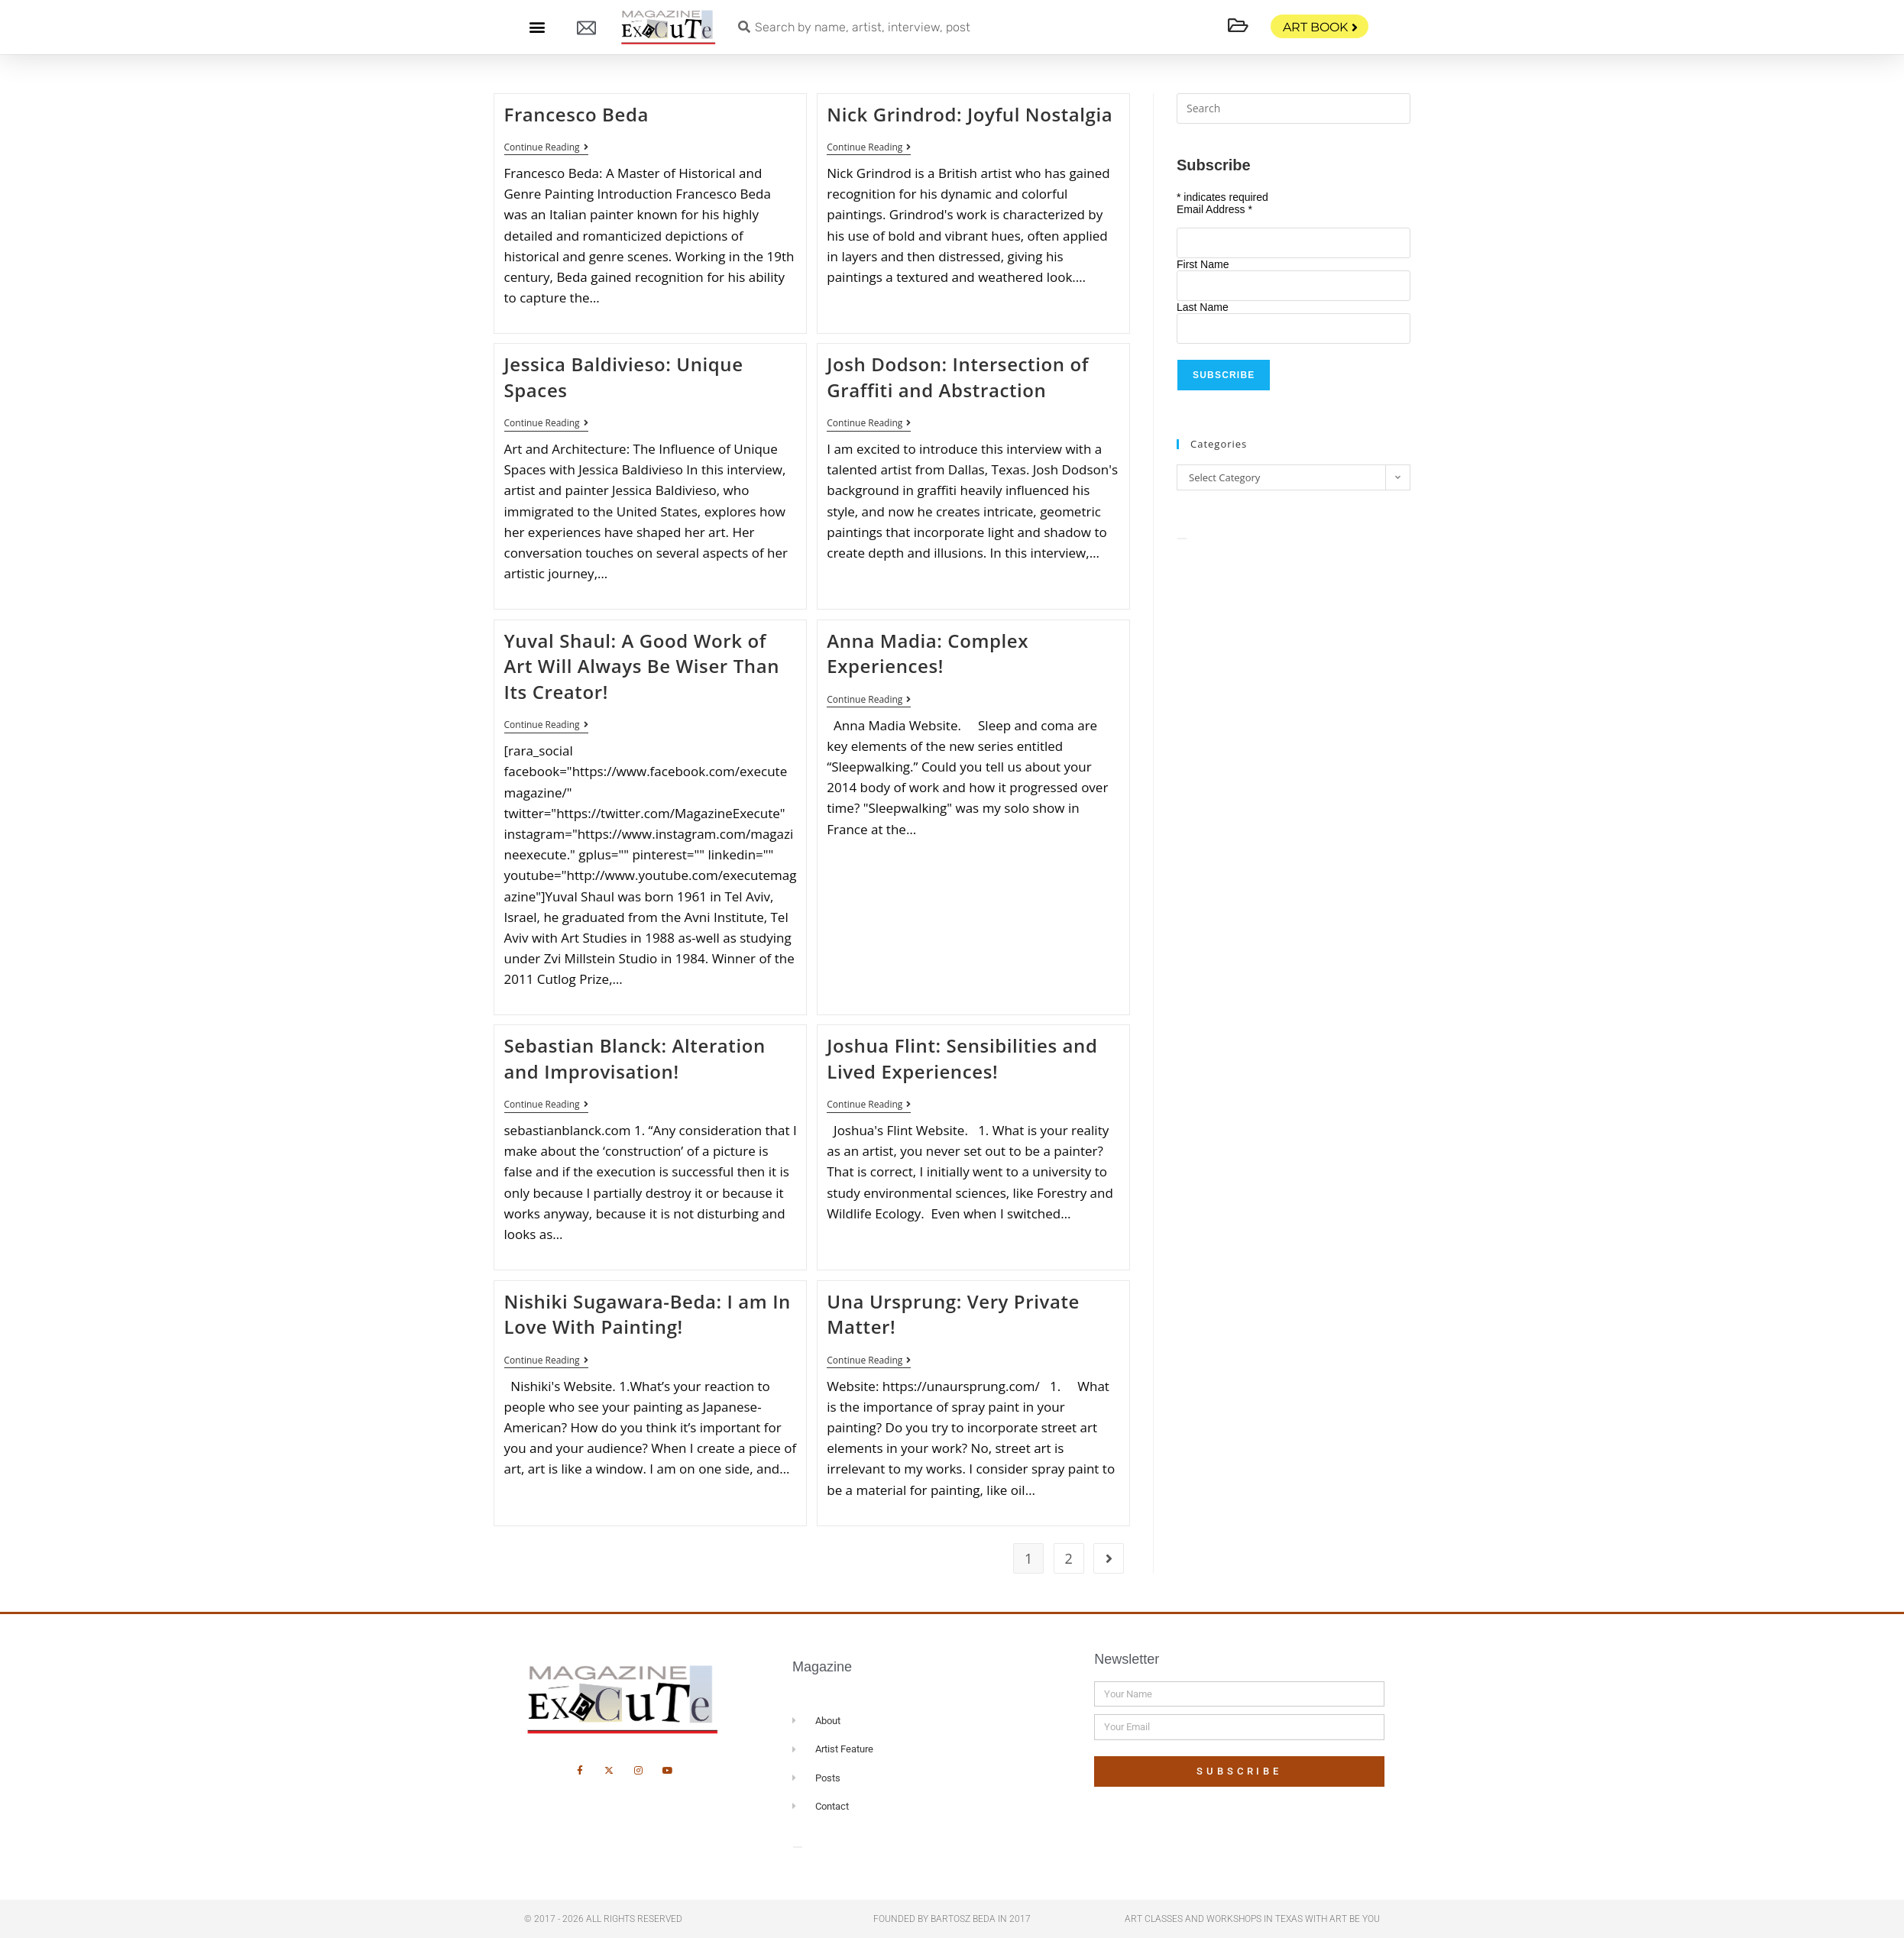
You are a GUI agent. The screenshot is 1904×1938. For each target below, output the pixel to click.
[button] (536, 27)
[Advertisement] (1293, 672)
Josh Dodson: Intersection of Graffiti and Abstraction (958, 377)
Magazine (822, 1666)
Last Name (1203, 307)
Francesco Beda (576, 114)
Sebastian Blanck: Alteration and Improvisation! (635, 1058)
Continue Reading (546, 148)
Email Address (1214, 209)
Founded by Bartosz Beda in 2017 (952, 1919)
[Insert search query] (1293, 108)
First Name (1203, 264)
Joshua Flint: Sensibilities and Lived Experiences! (962, 1058)
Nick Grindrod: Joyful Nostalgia (969, 114)
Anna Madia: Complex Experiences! (927, 653)
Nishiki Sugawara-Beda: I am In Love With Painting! (647, 1314)
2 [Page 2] (1068, 1558)
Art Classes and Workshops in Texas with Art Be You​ (1252, 1919)
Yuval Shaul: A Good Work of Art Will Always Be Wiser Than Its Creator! (642, 666)
